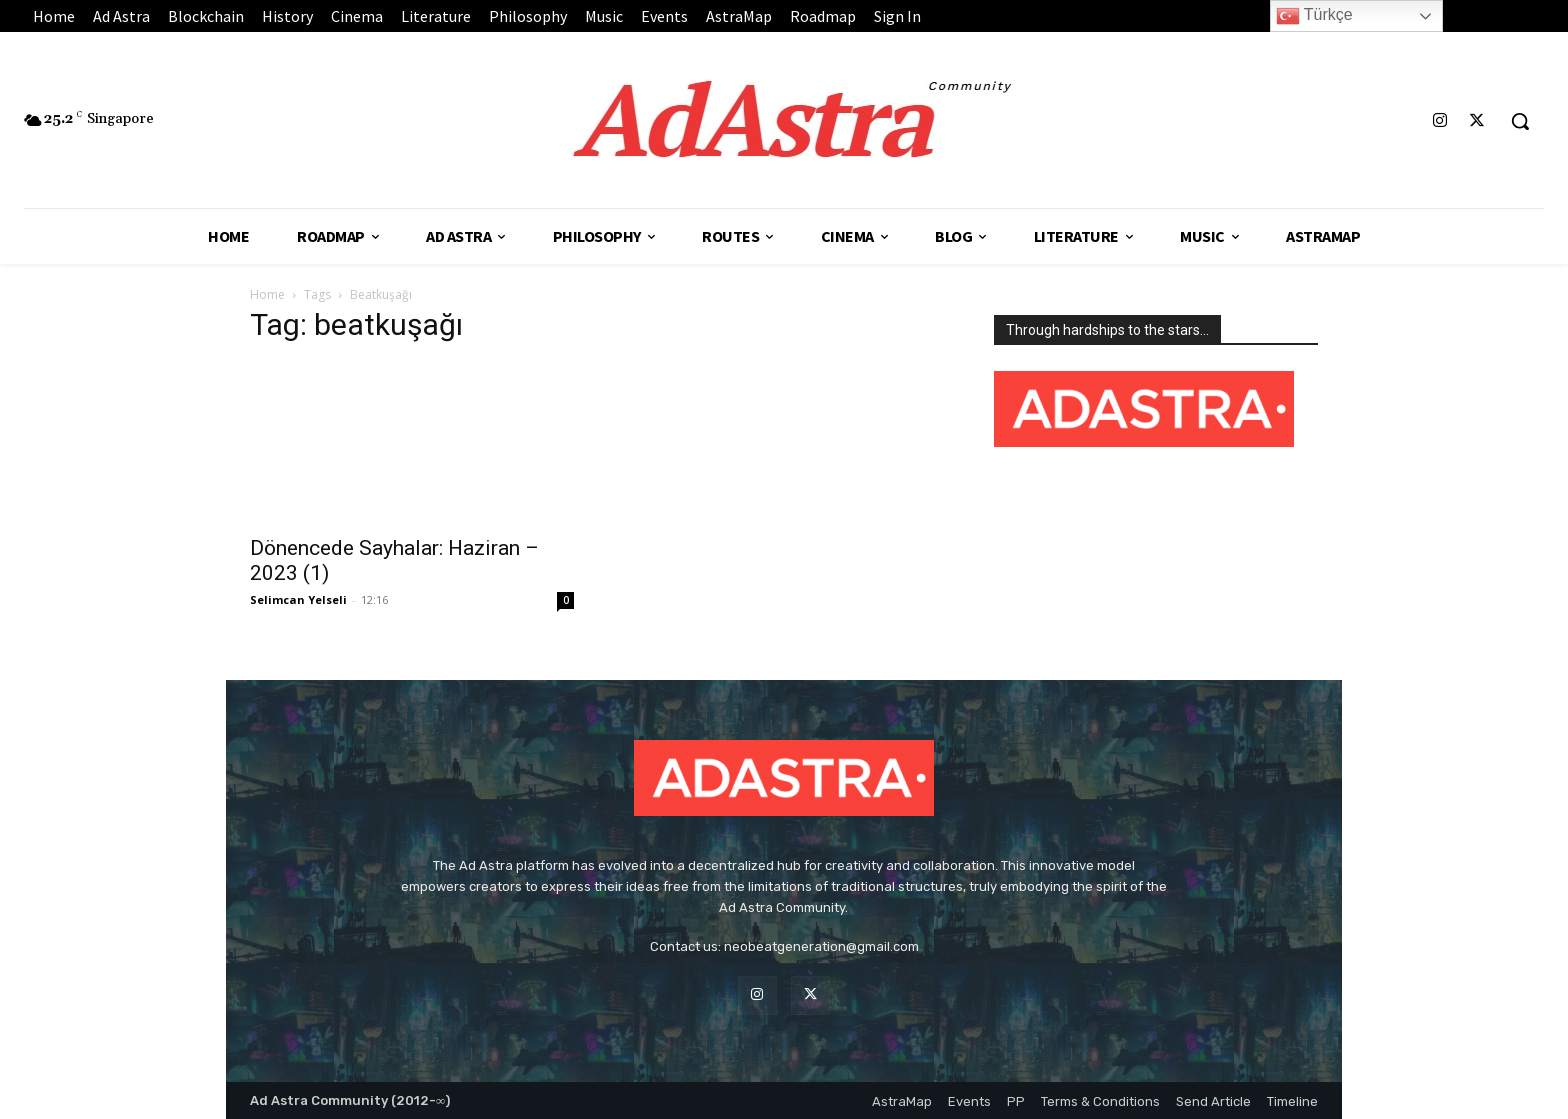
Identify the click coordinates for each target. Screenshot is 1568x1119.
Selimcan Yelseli (298, 599)
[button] (1520, 121)
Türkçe (1314, 16)
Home (267, 294)
